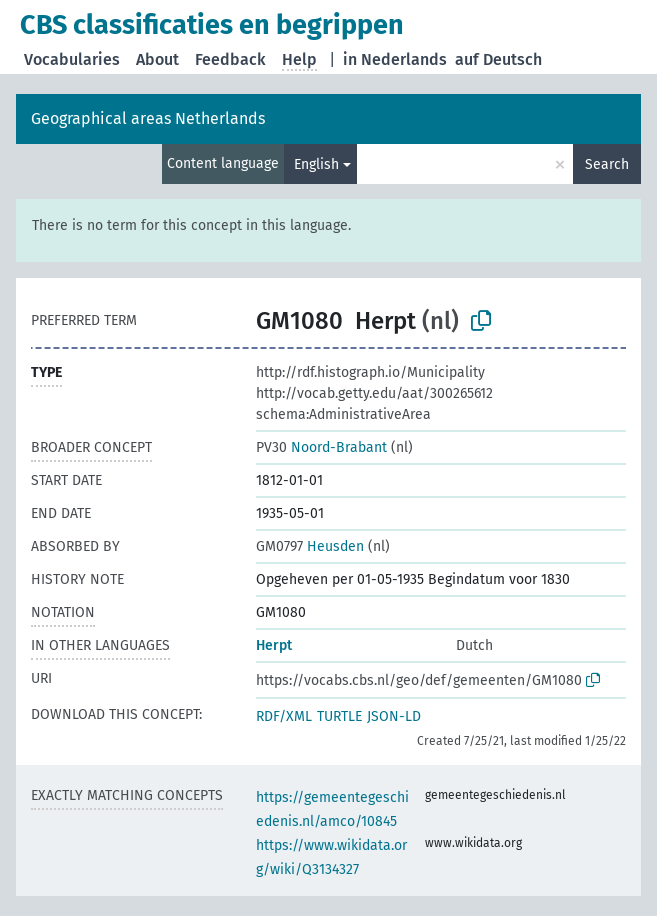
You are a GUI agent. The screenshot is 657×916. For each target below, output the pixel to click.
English (316, 164)
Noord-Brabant (321, 447)
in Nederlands (395, 59)
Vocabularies (72, 59)
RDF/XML (284, 716)
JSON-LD (394, 716)
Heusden (310, 546)
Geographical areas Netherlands (148, 118)
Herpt (274, 645)
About (157, 59)
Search (607, 164)
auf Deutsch (498, 59)
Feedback (230, 59)
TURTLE (339, 716)
